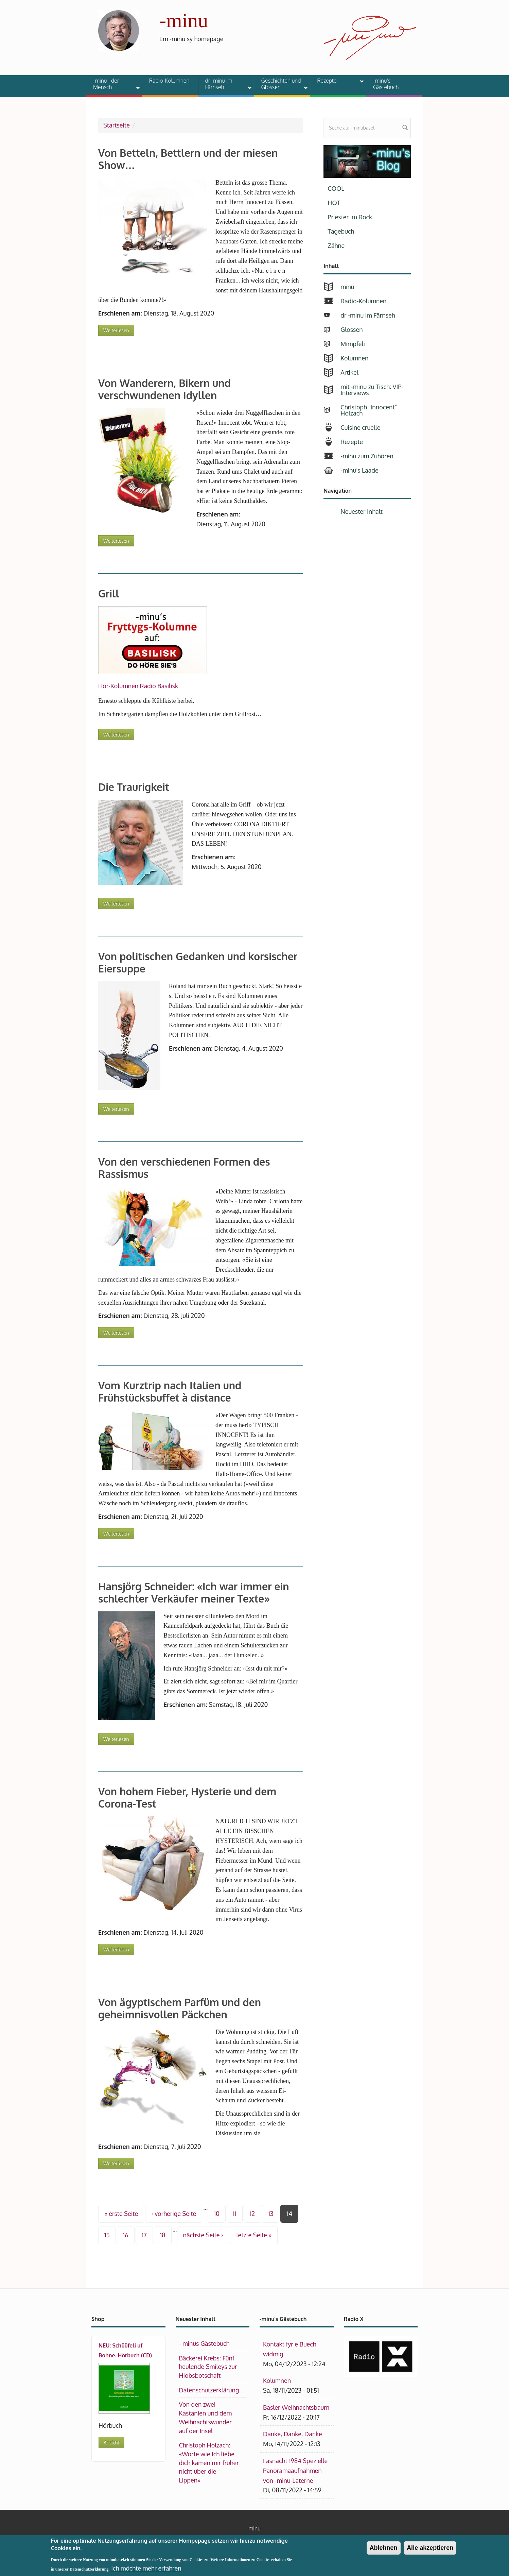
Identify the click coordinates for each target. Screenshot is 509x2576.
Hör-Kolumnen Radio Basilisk (138, 686)
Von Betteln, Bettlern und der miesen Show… (188, 158)
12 (252, 2213)
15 (107, 2235)
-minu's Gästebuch (386, 83)
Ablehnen (384, 2551)
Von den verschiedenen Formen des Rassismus (184, 1167)
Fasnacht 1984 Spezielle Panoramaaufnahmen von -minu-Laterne (295, 2470)
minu (347, 286)
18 (162, 2235)
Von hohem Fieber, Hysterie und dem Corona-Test (187, 1797)
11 (234, 2213)
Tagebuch (341, 231)
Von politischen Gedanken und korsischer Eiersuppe (197, 962)
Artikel (349, 372)
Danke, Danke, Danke (292, 2434)
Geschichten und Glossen (280, 83)
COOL (336, 188)
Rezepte (336, 81)
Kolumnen (354, 358)
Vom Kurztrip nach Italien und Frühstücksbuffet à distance (170, 1391)
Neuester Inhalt (361, 511)
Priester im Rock (350, 217)
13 (270, 2213)
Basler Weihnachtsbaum (296, 2407)
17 (144, 2235)
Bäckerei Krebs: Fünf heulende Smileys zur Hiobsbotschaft (208, 2366)
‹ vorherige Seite (173, 2213)
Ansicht (111, 2442)
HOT (334, 202)
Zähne (336, 245)
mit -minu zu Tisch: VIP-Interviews (371, 389)
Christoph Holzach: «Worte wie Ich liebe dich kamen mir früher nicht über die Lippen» (209, 2462)
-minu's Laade (359, 470)
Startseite (116, 125)
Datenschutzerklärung (209, 2390)
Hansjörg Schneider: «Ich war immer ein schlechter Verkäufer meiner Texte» (193, 1592)
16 (125, 2235)
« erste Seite (121, 2213)
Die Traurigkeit (133, 786)
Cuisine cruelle (360, 427)
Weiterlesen (118, 329)
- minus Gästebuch (204, 2343)
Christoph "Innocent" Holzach (368, 410)
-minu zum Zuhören (366, 456)
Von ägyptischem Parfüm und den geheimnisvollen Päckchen (179, 2008)
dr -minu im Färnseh (224, 83)
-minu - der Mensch (112, 83)
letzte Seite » (253, 2235)
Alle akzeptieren (430, 2551)
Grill (108, 593)
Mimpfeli (352, 344)
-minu (183, 20)
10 (216, 2213)
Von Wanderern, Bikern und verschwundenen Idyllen (164, 389)
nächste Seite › (203, 2235)
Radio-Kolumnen (169, 80)
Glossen (351, 329)
